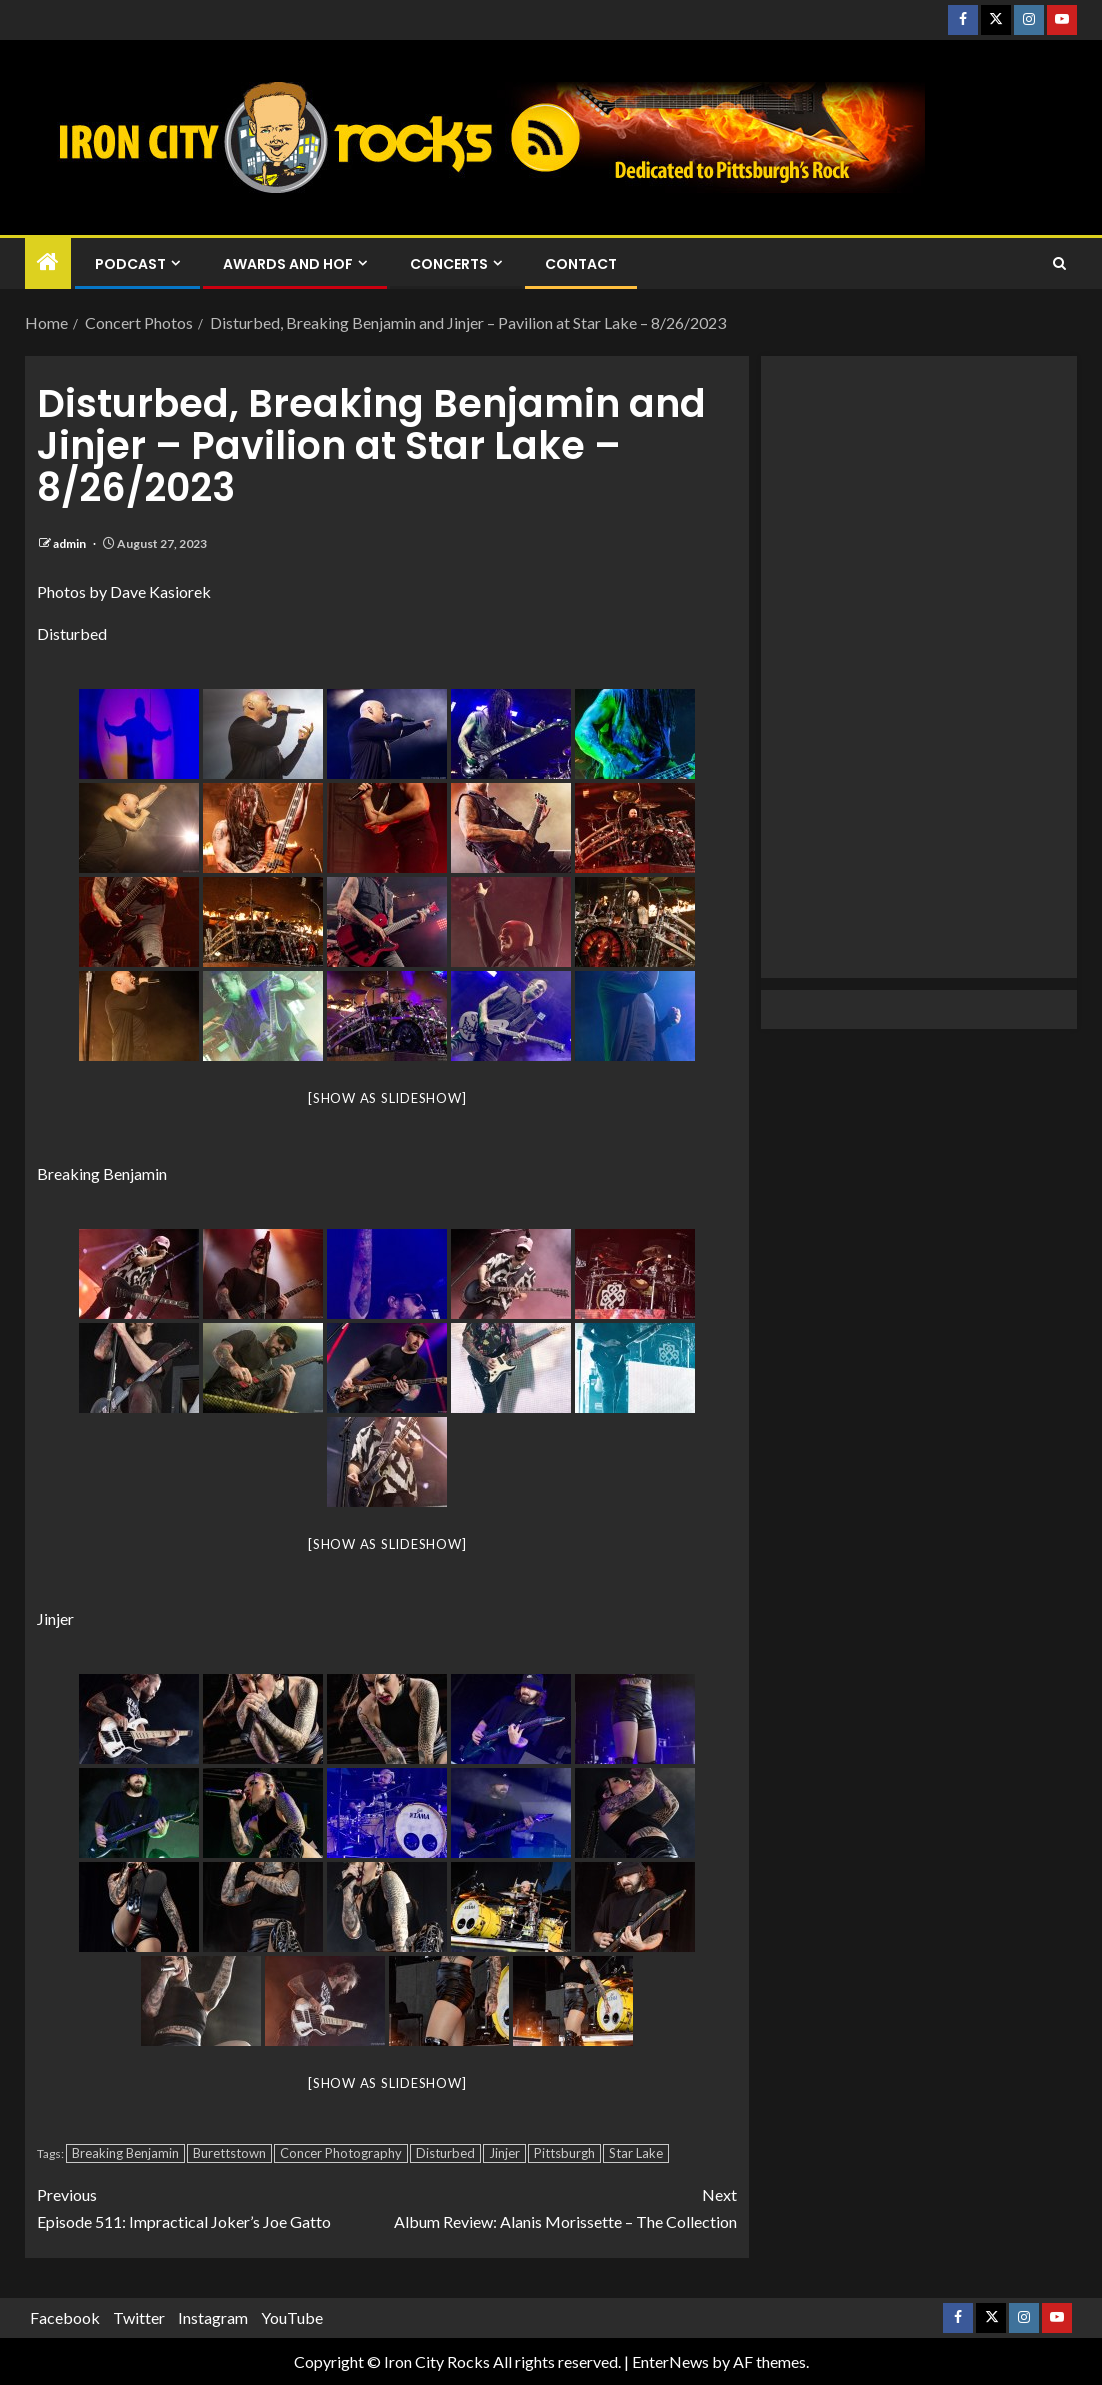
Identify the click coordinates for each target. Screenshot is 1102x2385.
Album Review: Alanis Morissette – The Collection (562, 2206)
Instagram (213, 2317)
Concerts (449, 264)
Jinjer (504, 2153)
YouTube (292, 2317)
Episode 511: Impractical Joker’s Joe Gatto (212, 2206)
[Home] (48, 262)
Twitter (139, 2317)
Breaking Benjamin (125, 2153)
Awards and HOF (288, 264)
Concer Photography (341, 2153)
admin (70, 543)
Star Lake (636, 2153)
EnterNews (670, 2361)
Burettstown (229, 2153)
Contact (581, 264)
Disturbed (445, 2153)
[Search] (1059, 264)
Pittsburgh (564, 2153)
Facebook (65, 2317)
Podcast (130, 264)
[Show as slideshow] (387, 1098)
